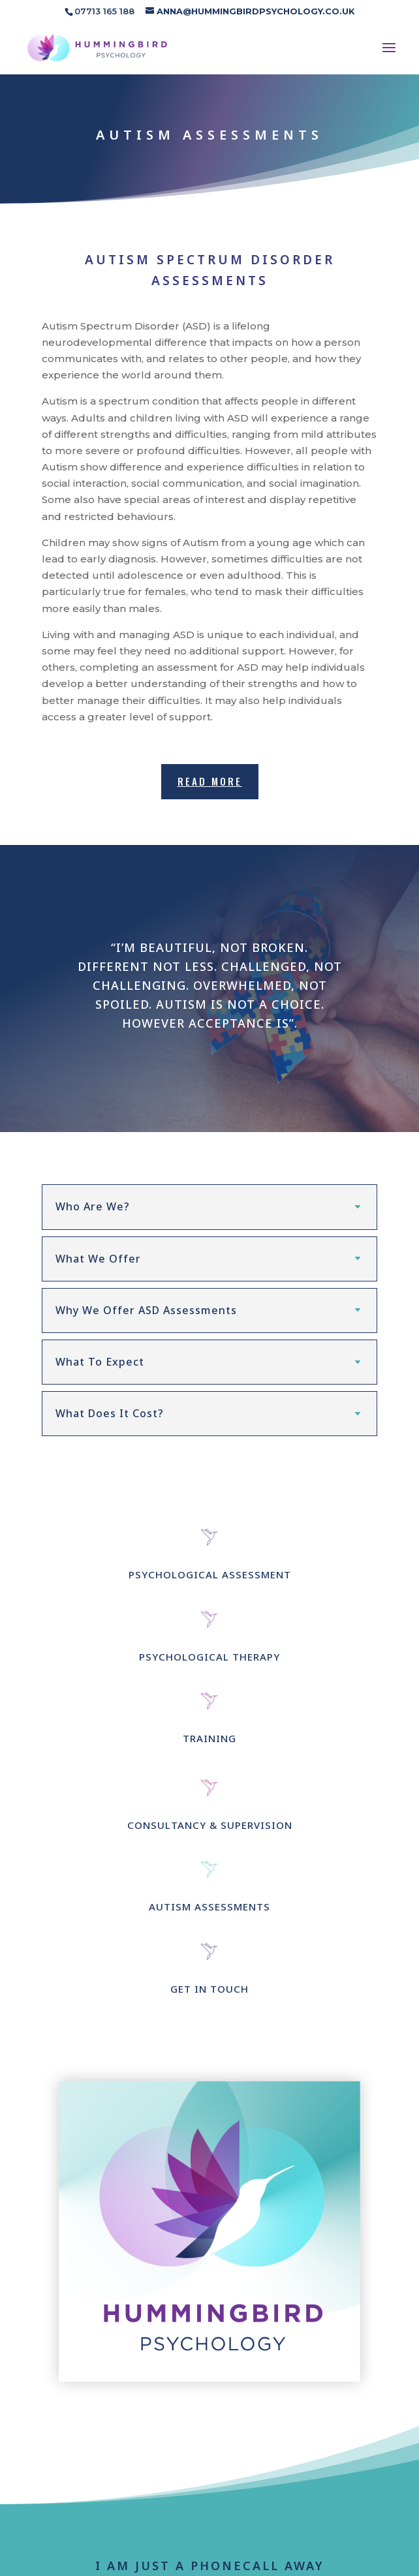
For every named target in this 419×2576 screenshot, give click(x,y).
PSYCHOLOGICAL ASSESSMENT (210, 1581)
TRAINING (209, 1745)
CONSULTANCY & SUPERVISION (209, 1831)
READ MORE (210, 781)
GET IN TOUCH (209, 1995)
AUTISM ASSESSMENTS (209, 1913)
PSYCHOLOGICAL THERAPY (209, 1663)
